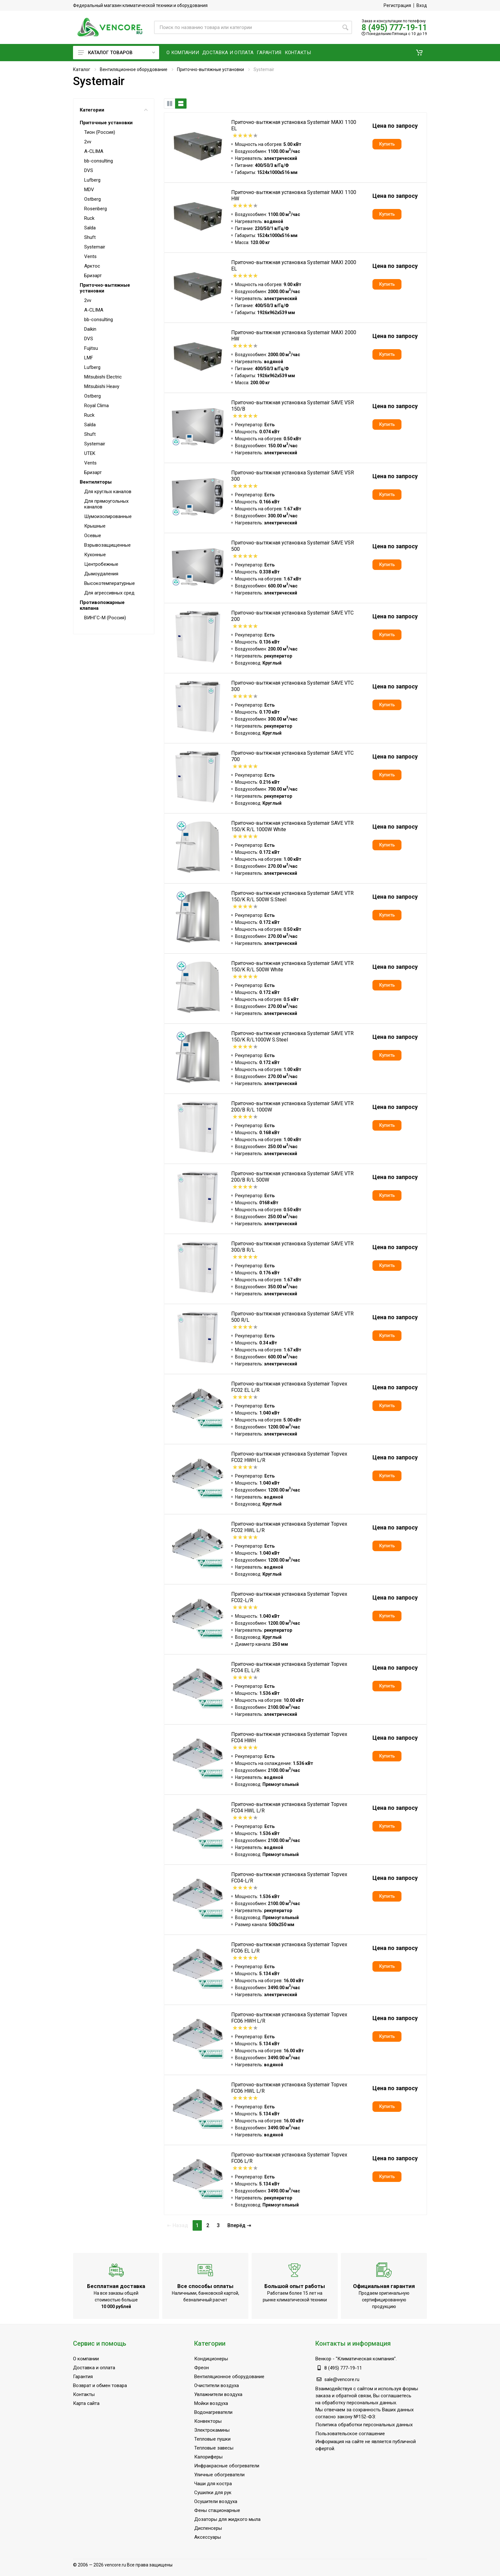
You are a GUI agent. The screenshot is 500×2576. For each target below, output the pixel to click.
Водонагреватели (213, 2412)
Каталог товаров (116, 52)
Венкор (323, 2359)
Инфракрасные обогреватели (226, 2466)
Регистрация (397, 5)
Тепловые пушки (212, 2439)
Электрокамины (212, 2430)
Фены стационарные (217, 2510)
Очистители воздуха (216, 2385)
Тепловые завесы (213, 2448)
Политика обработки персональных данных (364, 2425)
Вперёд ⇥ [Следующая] (239, 2225)
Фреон (201, 2368)
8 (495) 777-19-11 (394, 27)
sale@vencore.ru (341, 2379)
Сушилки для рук (213, 2492)
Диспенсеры (208, 2528)
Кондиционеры (211, 2359)
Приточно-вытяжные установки (210, 69)
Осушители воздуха (215, 2501)
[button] (419, 52)
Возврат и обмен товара (100, 2385)
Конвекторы (208, 2421)
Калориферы (208, 2457)
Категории (114, 110)
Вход (421, 5)
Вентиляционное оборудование (133, 69)
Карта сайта (86, 2403)
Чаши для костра (213, 2483)
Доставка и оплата (94, 2368)
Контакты (84, 2394)
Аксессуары (207, 2537)
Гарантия (83, 2376)
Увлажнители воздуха (218, 2394)
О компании (86, 2359)
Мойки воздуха (211, 2403)
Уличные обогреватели (219, 2475)
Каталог (81, 69)
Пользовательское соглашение (350, 2433)
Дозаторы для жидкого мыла (227, 2519)
